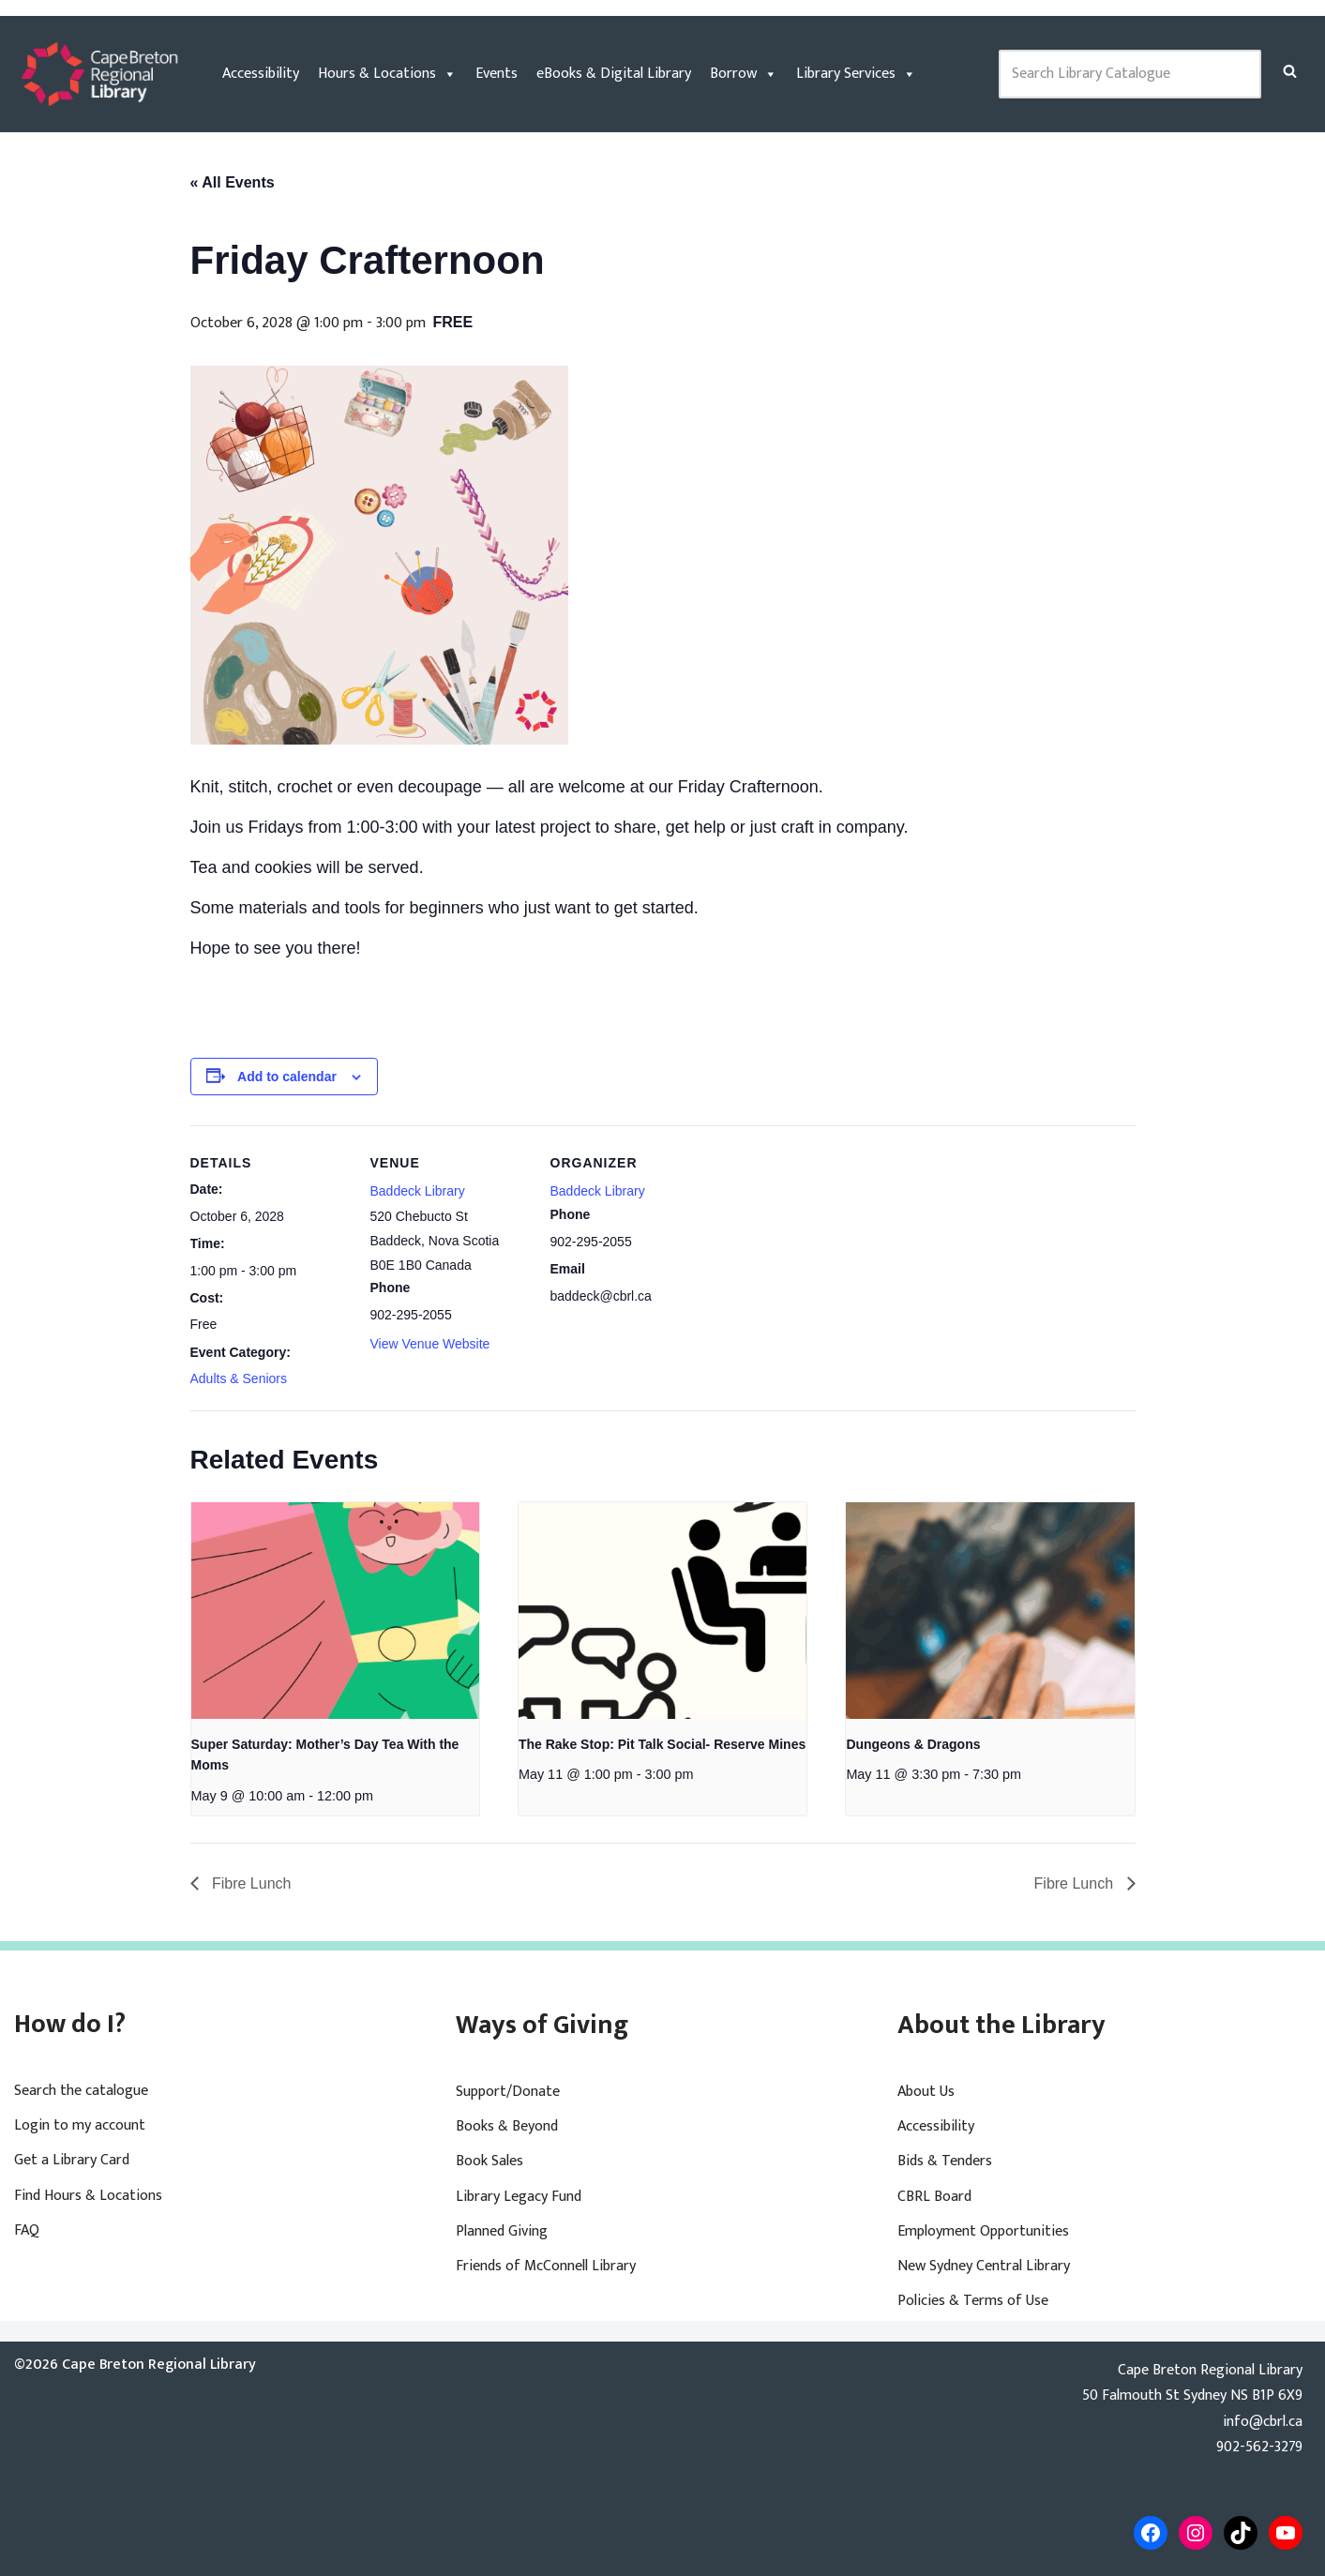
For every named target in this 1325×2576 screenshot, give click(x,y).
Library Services (856, 74)
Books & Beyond (507, 2126)
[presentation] (335, 1610)
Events (496, 73)
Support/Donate (508, 2091)
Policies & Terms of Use (972, 2300)
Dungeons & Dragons (913, 1744)
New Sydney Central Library (983, 2266)
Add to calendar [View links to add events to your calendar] (287, 1076)
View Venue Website (430, 1343)
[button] (1290, 71)
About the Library (1001, 2025)
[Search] (1290, 71)
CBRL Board (934, 2196)
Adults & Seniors (239, 1378)
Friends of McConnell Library (546, 2266)
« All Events (232, 182)
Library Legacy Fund (518, 2196)
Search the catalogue (81, 2090)
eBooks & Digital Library (613, 73)
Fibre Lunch (250, 1883)
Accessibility (260, 73)
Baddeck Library (417, 1190)
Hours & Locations (387, 74)
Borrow (743, 74)
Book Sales (489, 2161)
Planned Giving (502, 2231)
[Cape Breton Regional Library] (99, 74)
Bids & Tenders (944, 2161)
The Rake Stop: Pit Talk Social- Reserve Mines (662, 1744)
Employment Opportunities (983, 2231)
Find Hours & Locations (88, 2195)
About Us (926, 2091)
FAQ (26, 2230)
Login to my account (79, 2125)
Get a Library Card (71, 2160)
